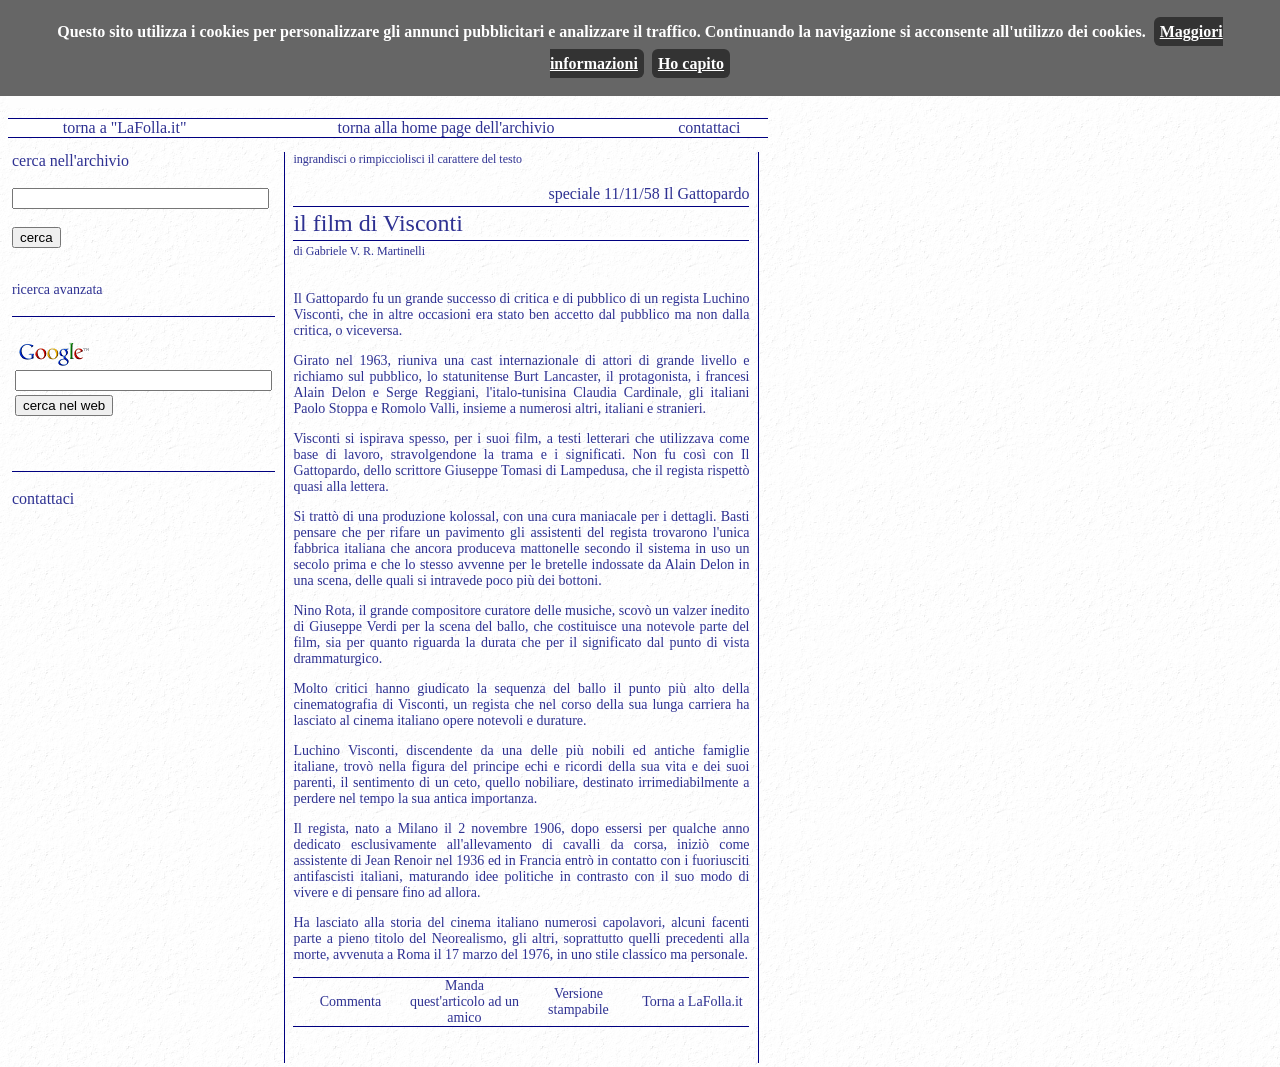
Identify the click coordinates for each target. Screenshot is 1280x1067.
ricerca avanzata (57, 289)
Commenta (350, 1001)
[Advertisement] (137, 651)
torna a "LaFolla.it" (125, 127)
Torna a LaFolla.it (692, 1001)
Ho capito (691, 63)
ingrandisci (319, 159)
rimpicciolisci (392, 159)
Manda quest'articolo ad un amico (464, 1001)
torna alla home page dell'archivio (445, 127)
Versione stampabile (578, 1001)
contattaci (709, 127)
